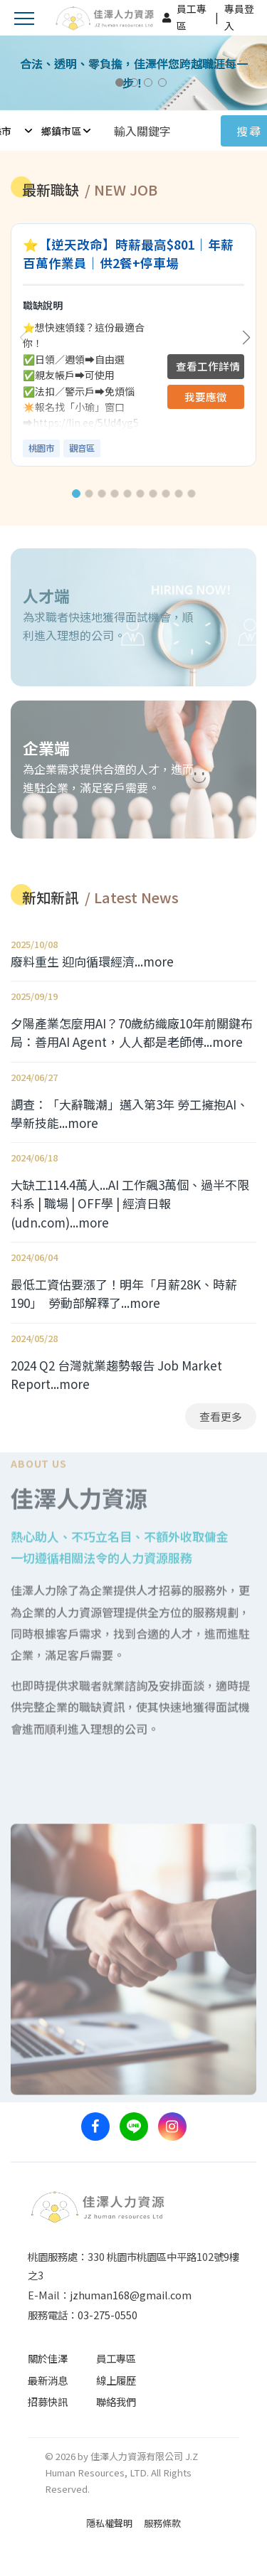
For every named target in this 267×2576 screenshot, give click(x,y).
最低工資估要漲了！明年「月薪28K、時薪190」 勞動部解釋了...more (124, 1293)
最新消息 (48, 2380)
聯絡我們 (116, 2401)
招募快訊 (48, 2401)
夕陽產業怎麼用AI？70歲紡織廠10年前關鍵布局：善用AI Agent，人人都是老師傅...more (132, 1032)
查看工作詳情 (208, 365)
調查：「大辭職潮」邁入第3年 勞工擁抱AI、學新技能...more (129, 1113)
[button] (76, 493)
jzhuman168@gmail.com (131, 2294)
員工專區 (191, 17)
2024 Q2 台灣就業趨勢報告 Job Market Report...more (116, 1374)
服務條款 (162, 2523)
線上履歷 (116, 2380)
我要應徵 (205, 396)
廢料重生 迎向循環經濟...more (92, 961)
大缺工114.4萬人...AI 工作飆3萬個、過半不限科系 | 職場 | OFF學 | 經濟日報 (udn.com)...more (130, 1203)
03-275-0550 (107, 2314)
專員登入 (239, 17)
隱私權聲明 (109, 2523)
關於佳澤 (48, 2358)
